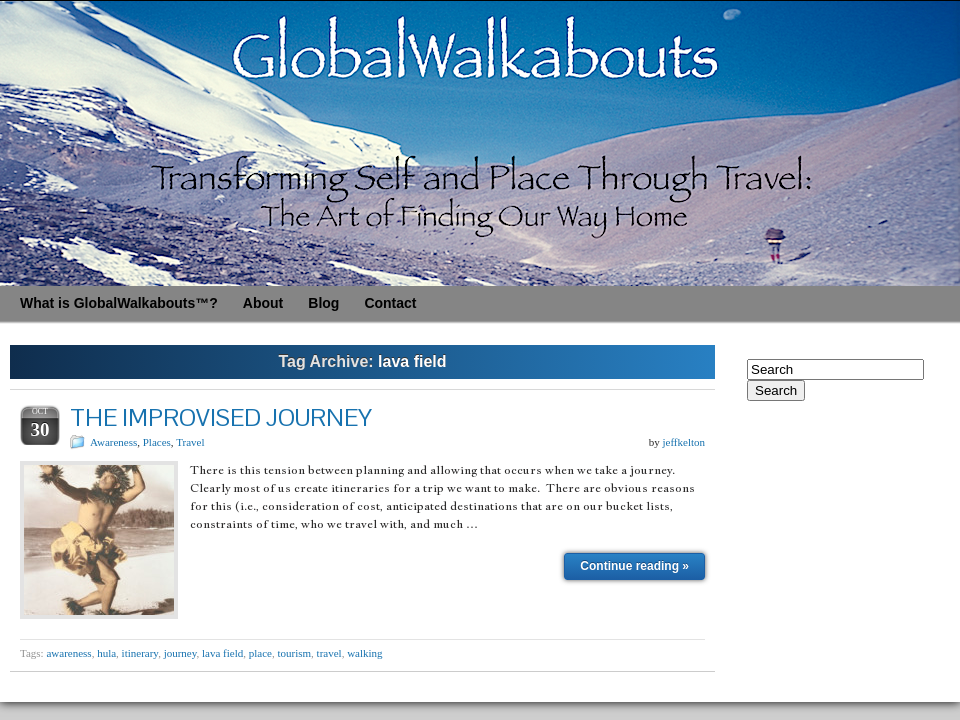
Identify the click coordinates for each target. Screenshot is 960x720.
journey (180, 653)
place (260, 653)
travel (329, 653)
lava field (222, 653)
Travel (190, 442)
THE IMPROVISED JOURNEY (221, 417)
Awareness (113, 442)
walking (364, 653)
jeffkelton (683, 442)
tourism (294, 653)
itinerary (140, 653)
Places (157, 442)
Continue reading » (634, 566)
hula (106, 653)
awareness (68, 653)
